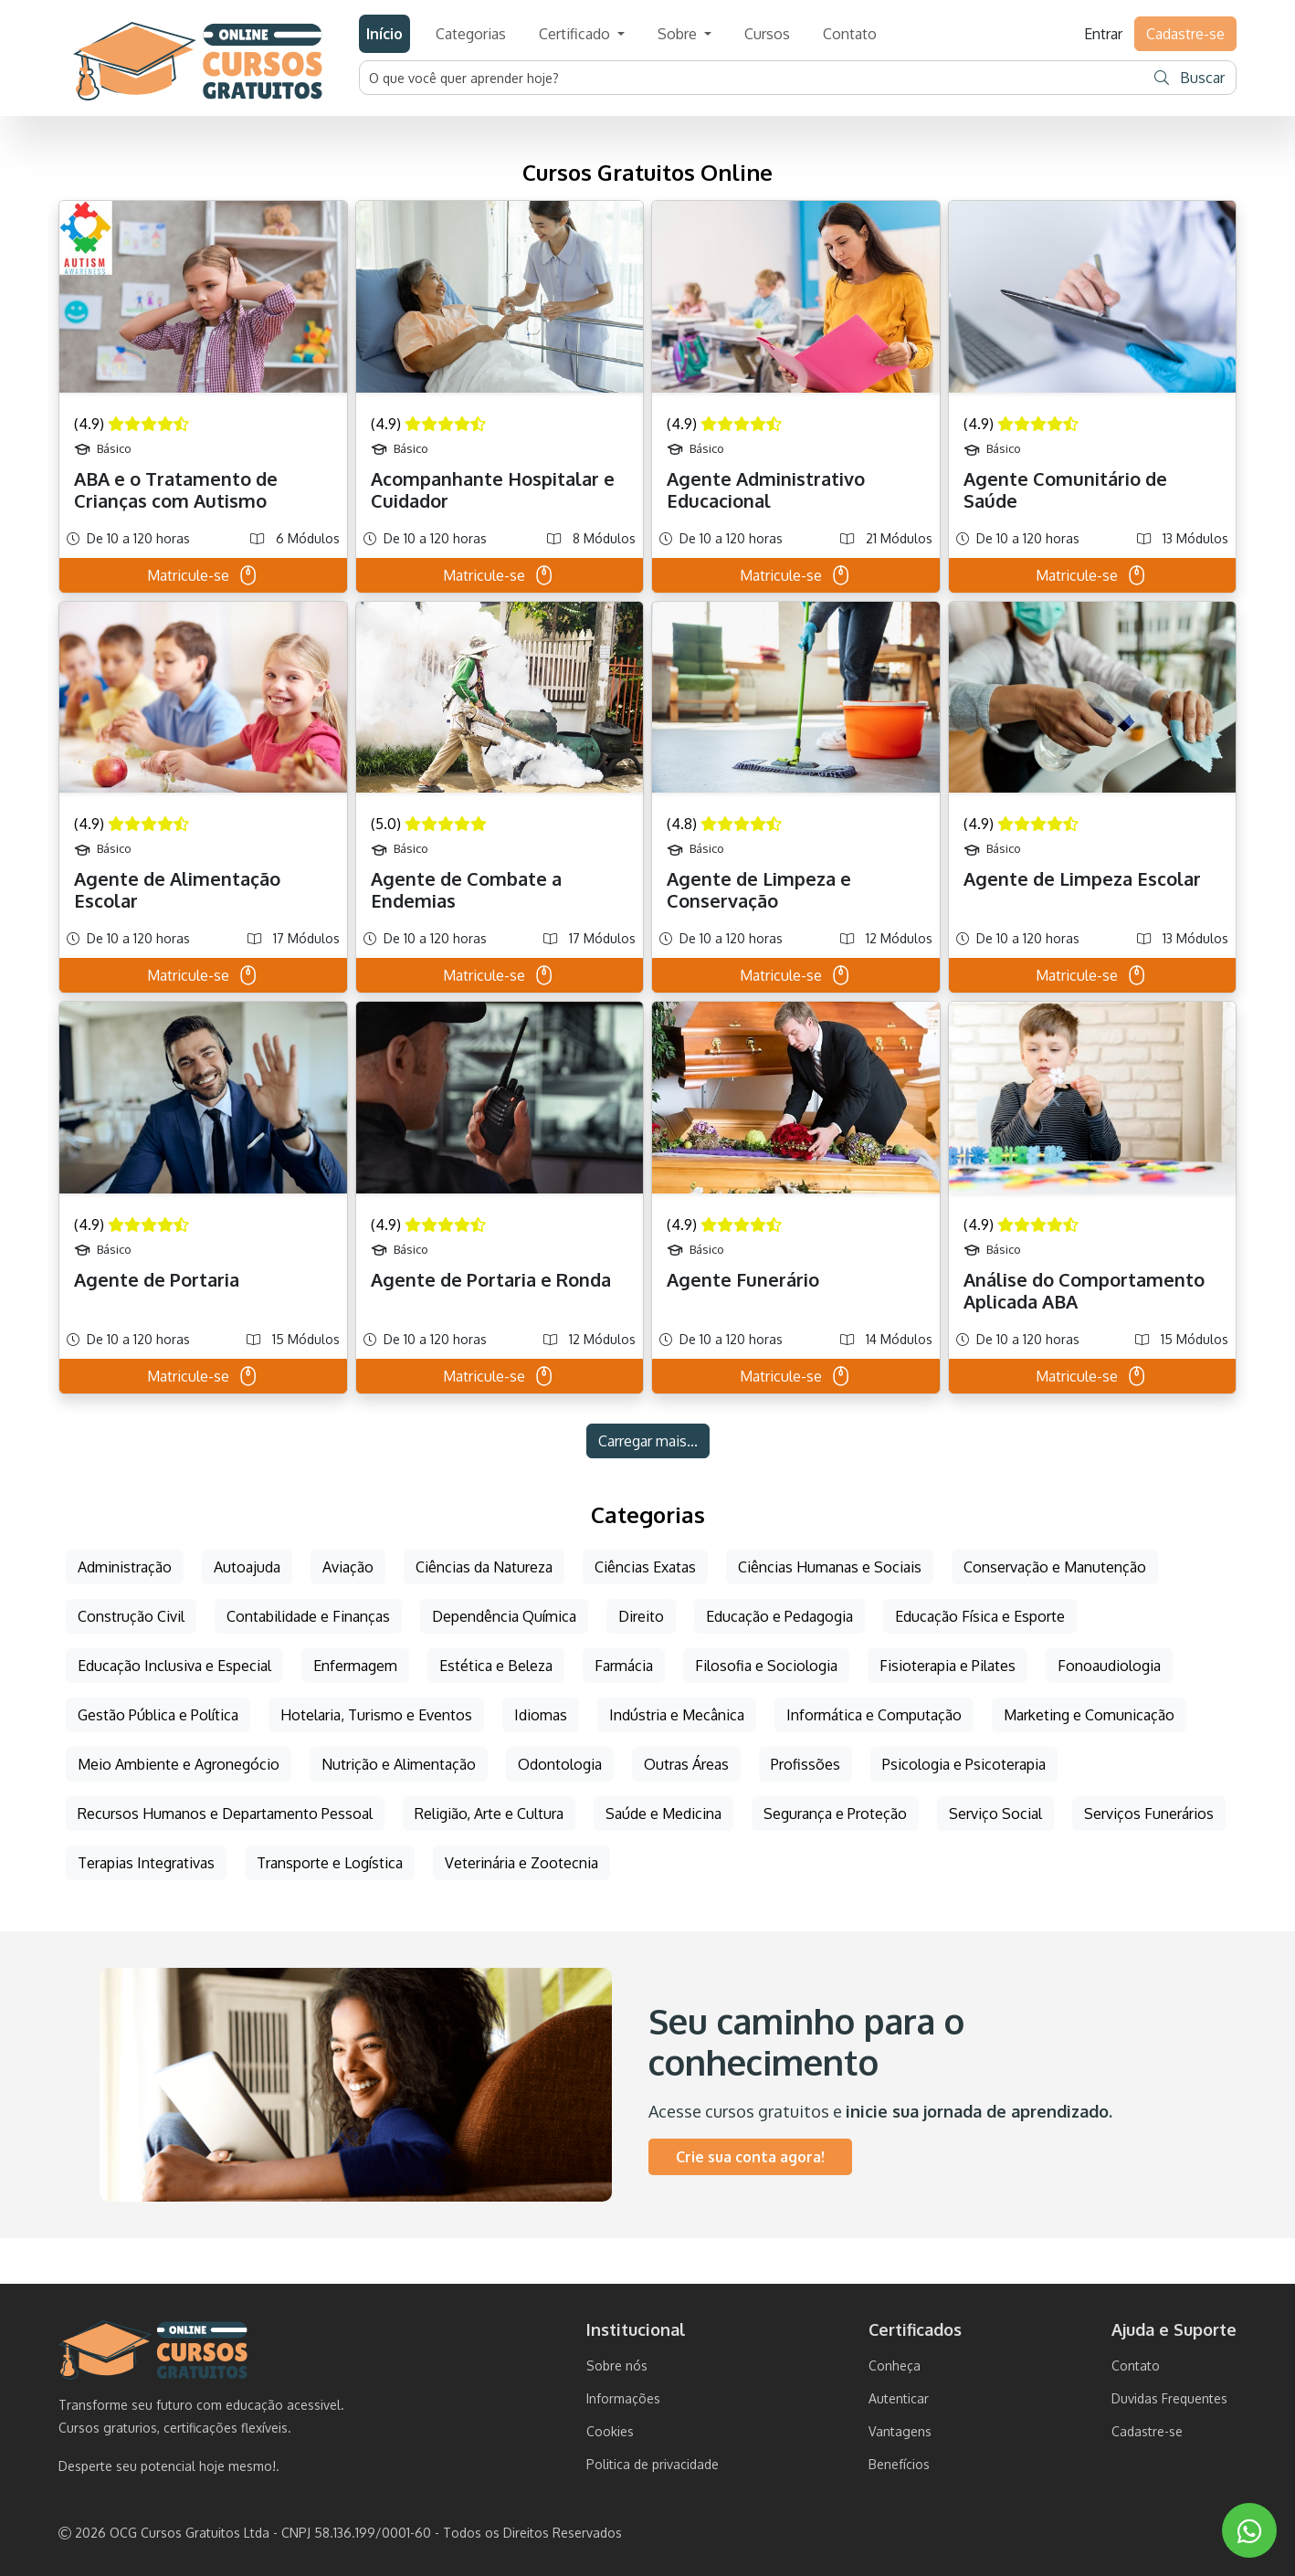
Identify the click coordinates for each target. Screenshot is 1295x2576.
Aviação (348, 1567)
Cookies (610, 2431)
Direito (641, 1616)
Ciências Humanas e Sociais (829, 1567)
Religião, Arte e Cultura (489, 1813)
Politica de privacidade (652, 2464)
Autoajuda (247, 1567)
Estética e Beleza (496, 1665)
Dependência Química (504, 1616)
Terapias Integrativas (146, 1863)
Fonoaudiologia (1109, 1665)
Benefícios (899, 2464)
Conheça (895, 2365)
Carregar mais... (648, 1441)
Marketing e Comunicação (1089, 1715)
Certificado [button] (576, 34)
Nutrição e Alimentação (398, 1764)
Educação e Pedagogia (779, 1616)
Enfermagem (355, 1665)
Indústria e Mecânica (676, 1715)
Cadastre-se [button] (1185, 34)
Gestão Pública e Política (158, 1715)
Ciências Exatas (645, 1567)
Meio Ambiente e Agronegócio (178, 1764)
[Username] (752, 77)
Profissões (805, 1764)
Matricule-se (203, 575)
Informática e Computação (874, 1715)
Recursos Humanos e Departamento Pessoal (225, 1813)
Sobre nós (617, 2365)
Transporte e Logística (330, 1863)
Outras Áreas (686, 1764)
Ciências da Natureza (484, 1567)
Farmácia (624, 1665)
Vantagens (900, 2431)
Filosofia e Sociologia (766, 1665)
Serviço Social (995, 1813)
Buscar (1189, 77)
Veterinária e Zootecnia (521, 1863)
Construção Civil (131, 1616)
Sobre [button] (679, 34)
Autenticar (899, 2398)
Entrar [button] (1103, 34)
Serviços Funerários (1149, 1813)
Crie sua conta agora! (750, 2157)
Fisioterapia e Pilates (947, 1665)
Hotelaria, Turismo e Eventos (376, 1715)
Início (384, 34)
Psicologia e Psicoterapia (964, 1764)
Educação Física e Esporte (980, 1616)
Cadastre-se (1147, 2431)
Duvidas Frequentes (1169, 2398)
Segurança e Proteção (835, 1813)
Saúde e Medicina (663, 1813)
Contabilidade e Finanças (308, 1616)
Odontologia (560, 1764)
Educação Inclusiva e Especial (174, 1665)
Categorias (471, 34)
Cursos (767, 34)
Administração (125, 1567)
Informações (623, 2398)
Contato (850, 34)
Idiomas (540, 1715)
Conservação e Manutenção (1054, 1567)
